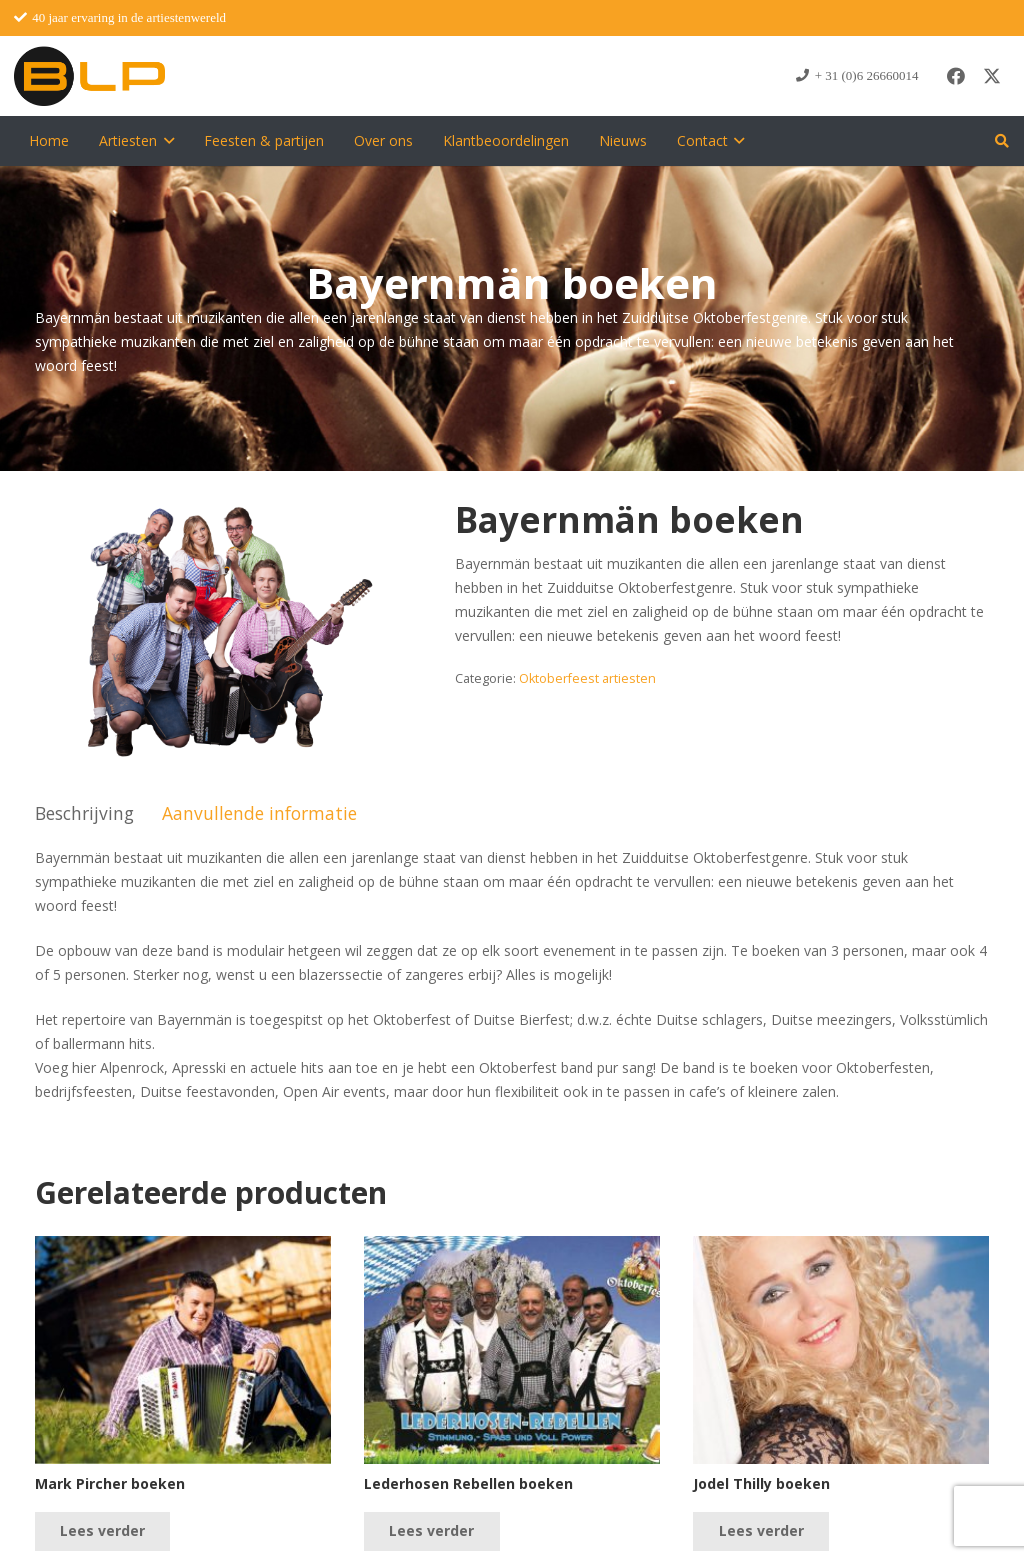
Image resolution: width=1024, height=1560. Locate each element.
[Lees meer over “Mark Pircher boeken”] (102, 1531)
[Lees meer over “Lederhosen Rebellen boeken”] (431, 1531)
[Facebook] (956, 76)
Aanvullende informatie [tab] (259, 813)
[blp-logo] (89, 76)
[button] (165, 141)
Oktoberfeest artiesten (587, 678)
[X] (992, 76)
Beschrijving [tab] (84, 813)
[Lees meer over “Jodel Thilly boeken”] (760, 1531)
